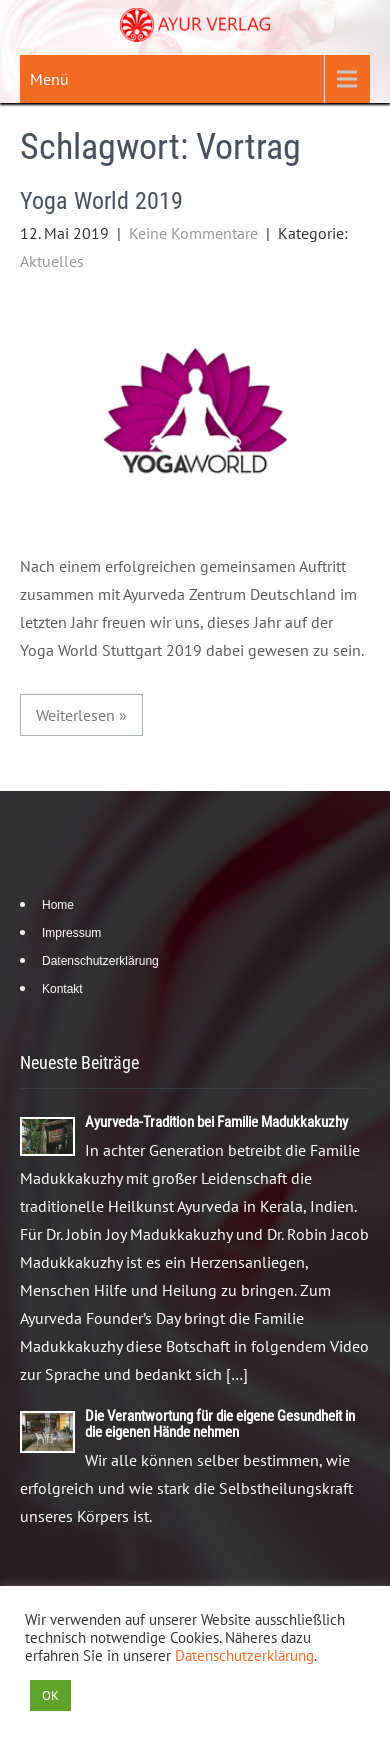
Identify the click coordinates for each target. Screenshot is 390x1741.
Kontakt (62, 989)
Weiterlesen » (81, 715)
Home (58, 905)
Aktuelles (52, 261)
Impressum (71, 933)
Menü (49, 79)
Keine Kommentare (193, 233)
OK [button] (50, 1695)
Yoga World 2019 (101, 201)
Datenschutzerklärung (100, 961)
